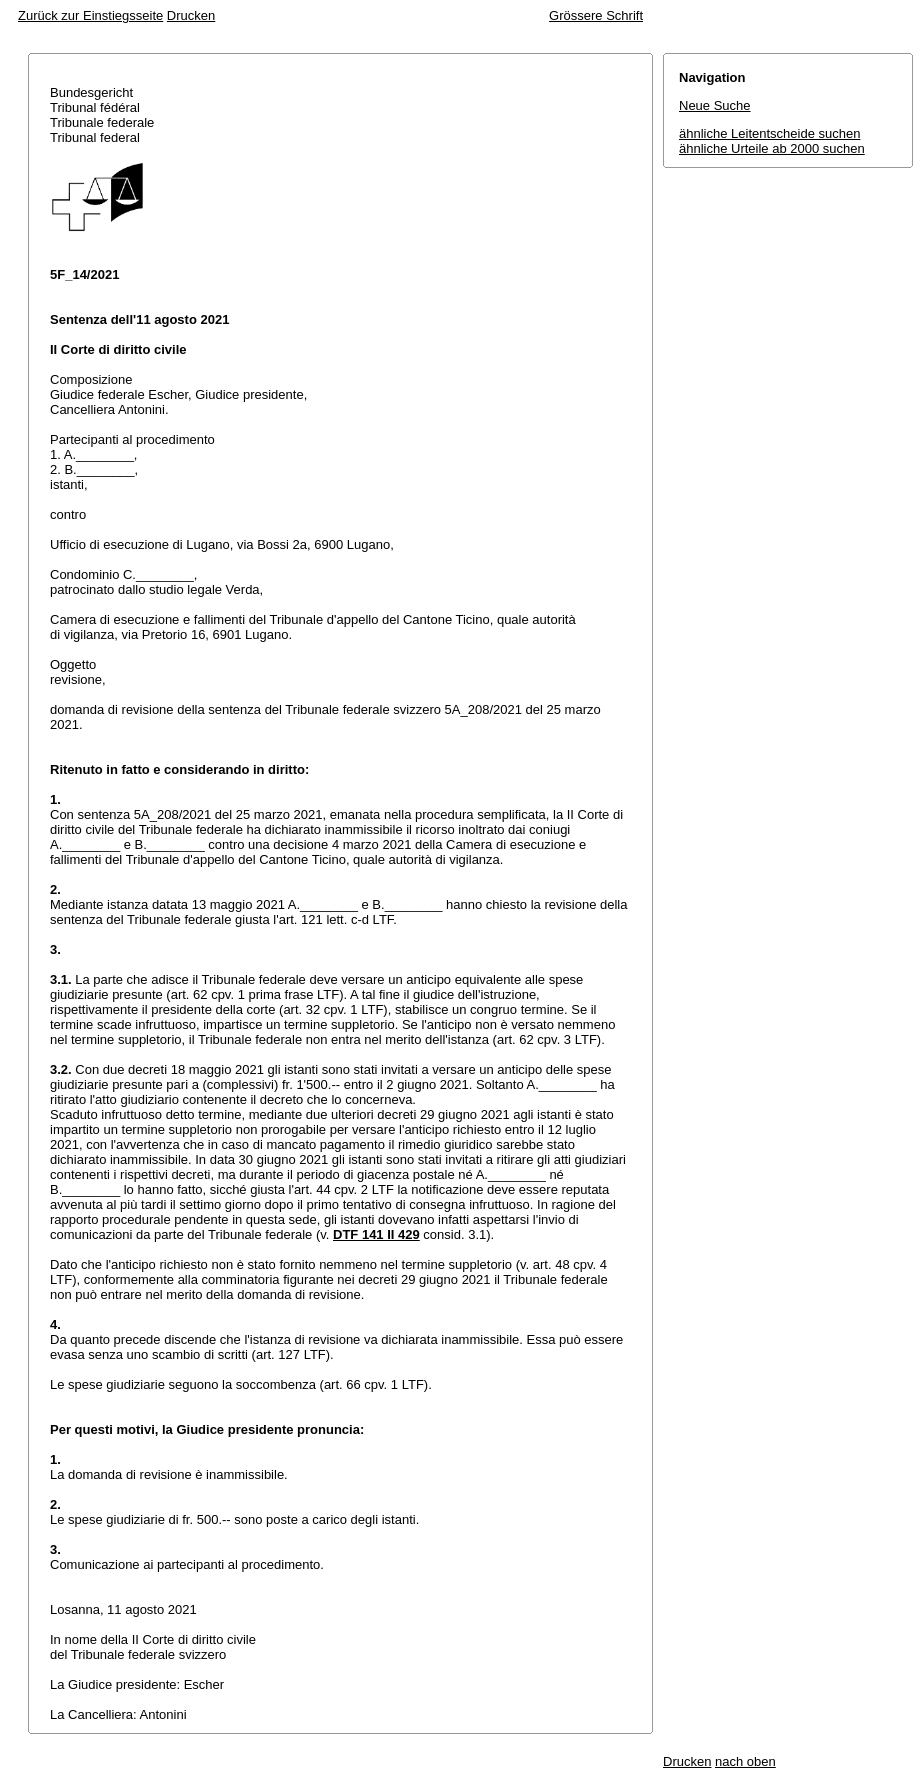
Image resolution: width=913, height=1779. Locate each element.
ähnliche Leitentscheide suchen (769, 133)
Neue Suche (715, 105)
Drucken (191, 15)
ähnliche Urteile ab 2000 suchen (772, 148)
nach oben (745, 1761)
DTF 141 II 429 (376, 1234)
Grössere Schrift (596, 15)
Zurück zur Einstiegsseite (90, 15)
